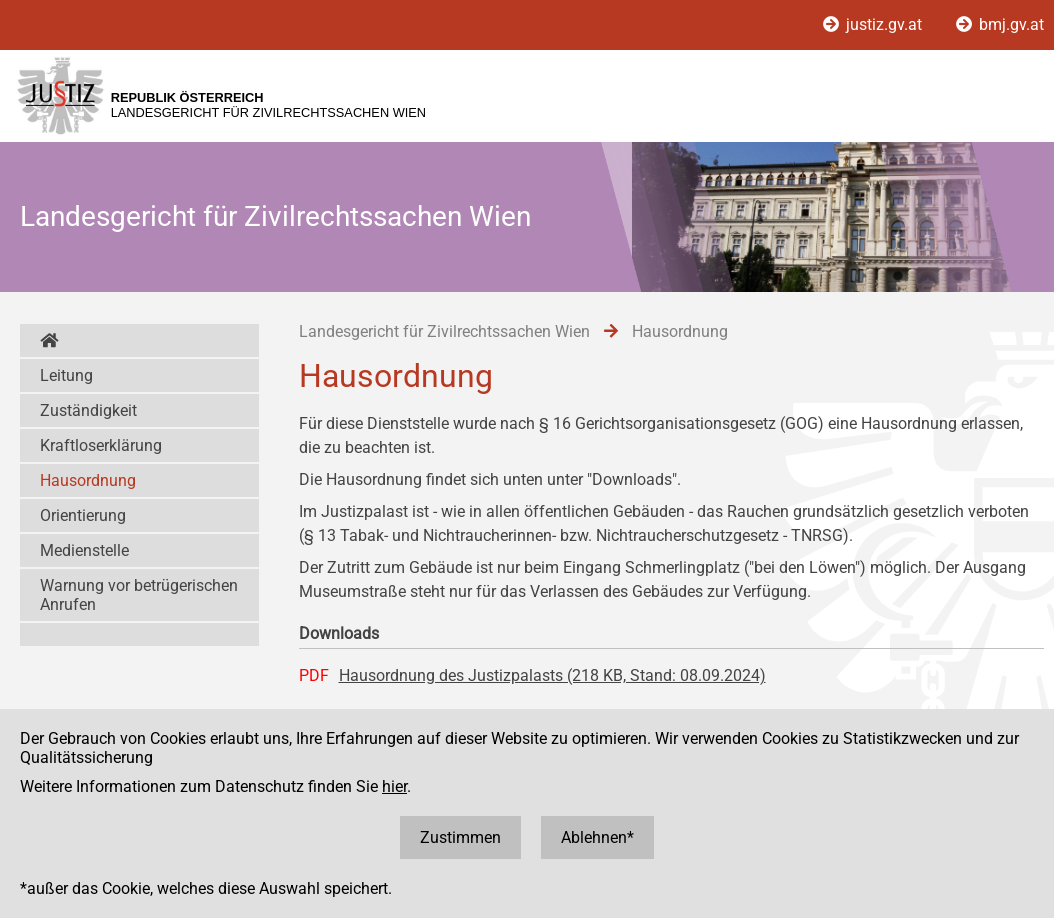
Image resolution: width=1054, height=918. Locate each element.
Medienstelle (84, 550)
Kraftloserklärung (101, 445)
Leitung (66, 375)
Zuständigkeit (88, 410)
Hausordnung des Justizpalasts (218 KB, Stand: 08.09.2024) (552, 675)
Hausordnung (88, 480)
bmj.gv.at (1000, 24)
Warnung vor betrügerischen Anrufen (139, 595)
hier (394, 786)
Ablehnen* (597, 837)
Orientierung (83, 515)
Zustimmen (460, 837)
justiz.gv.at (874, 24)
